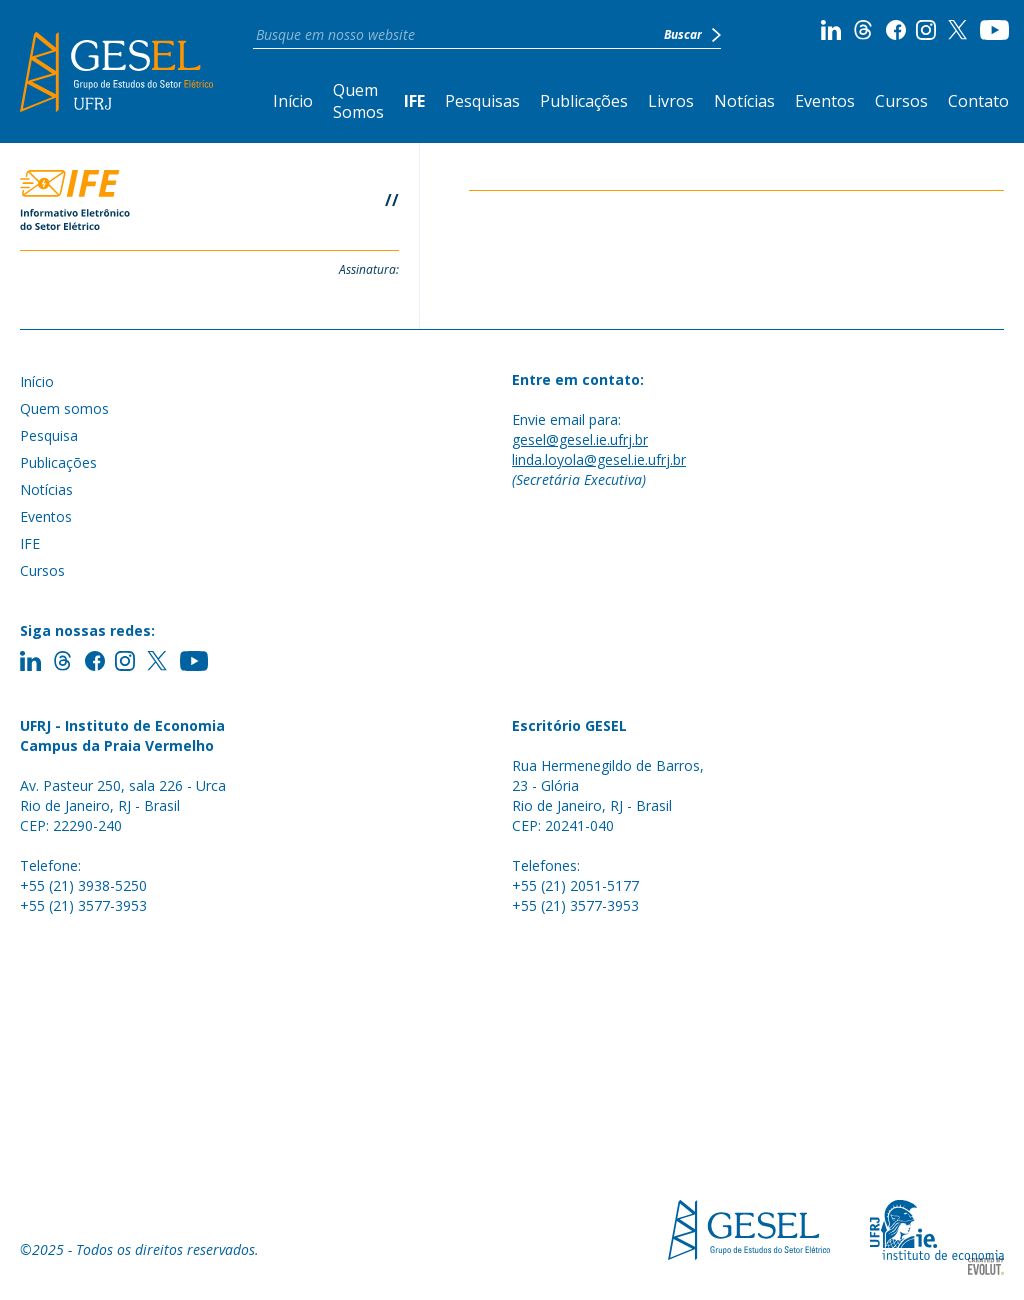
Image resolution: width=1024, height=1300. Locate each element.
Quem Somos (358, 101)
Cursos (901, 101)
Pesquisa (49, 435)
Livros (671, 101)
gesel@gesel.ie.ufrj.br (580, 439)
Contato (978, 101)
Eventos (825, 101)
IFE (414, 101)
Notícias (744, 101)
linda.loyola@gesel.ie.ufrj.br (599, 459)
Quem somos (64, 408)
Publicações (584, 101)
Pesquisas (482, 101)
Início (293, 101)
